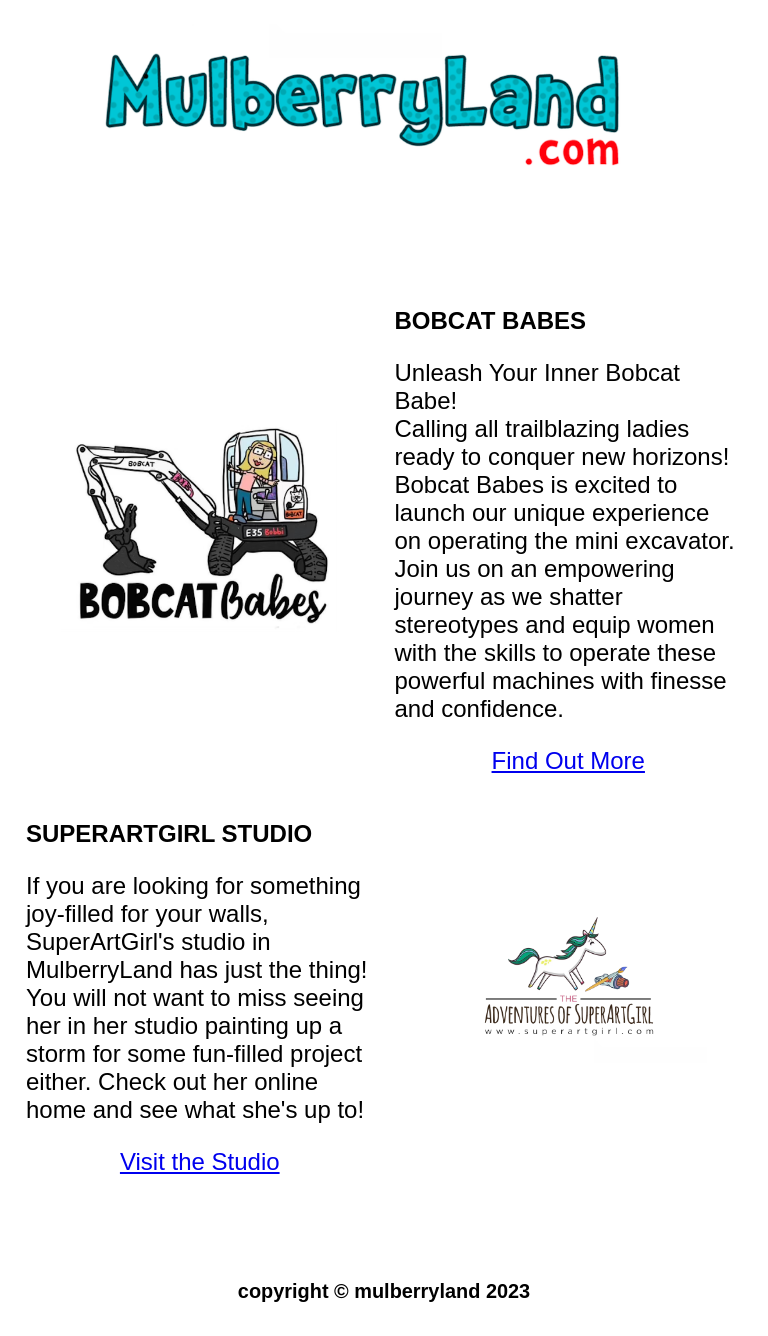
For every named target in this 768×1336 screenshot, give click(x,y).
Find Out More (568, 760)
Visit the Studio (200, 1161)
